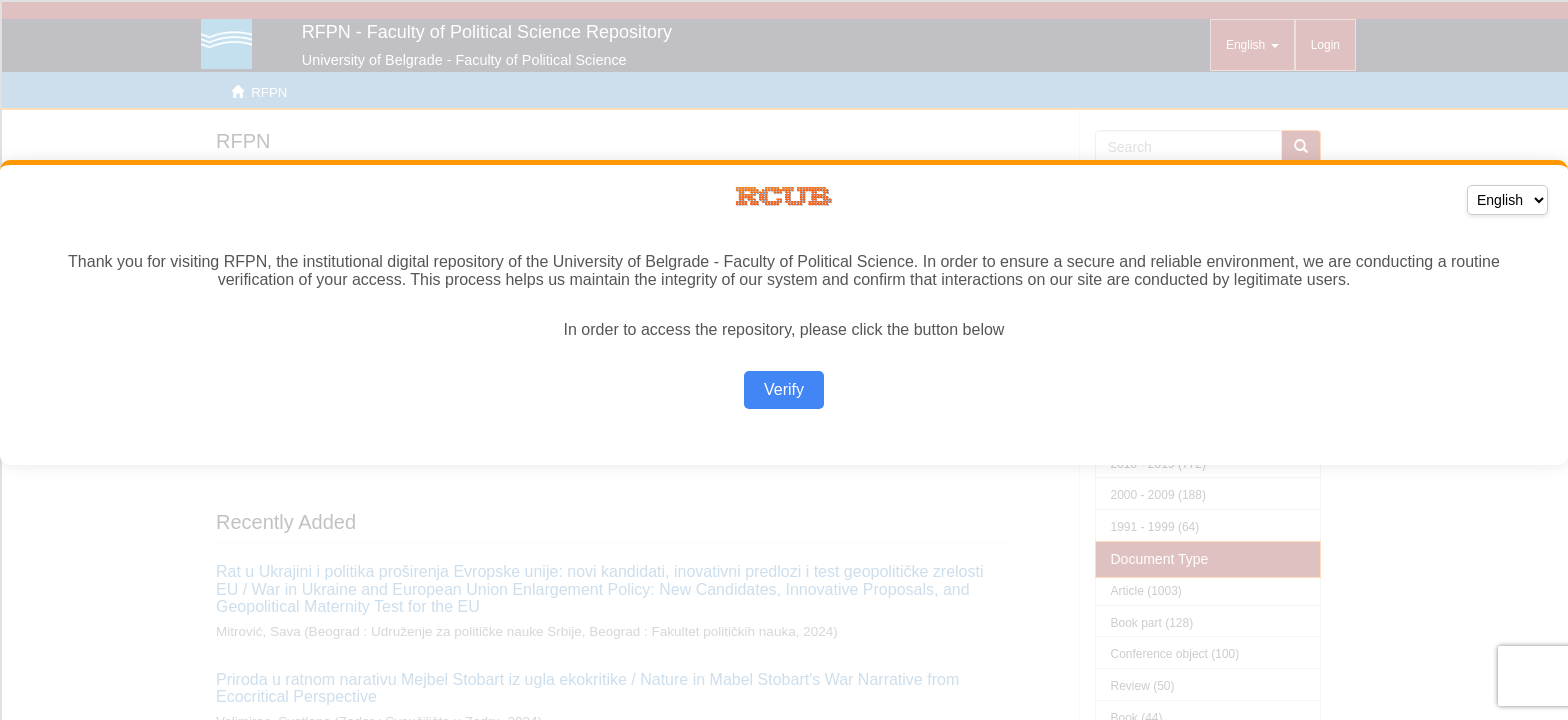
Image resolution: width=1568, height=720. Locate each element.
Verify (784, 389)
